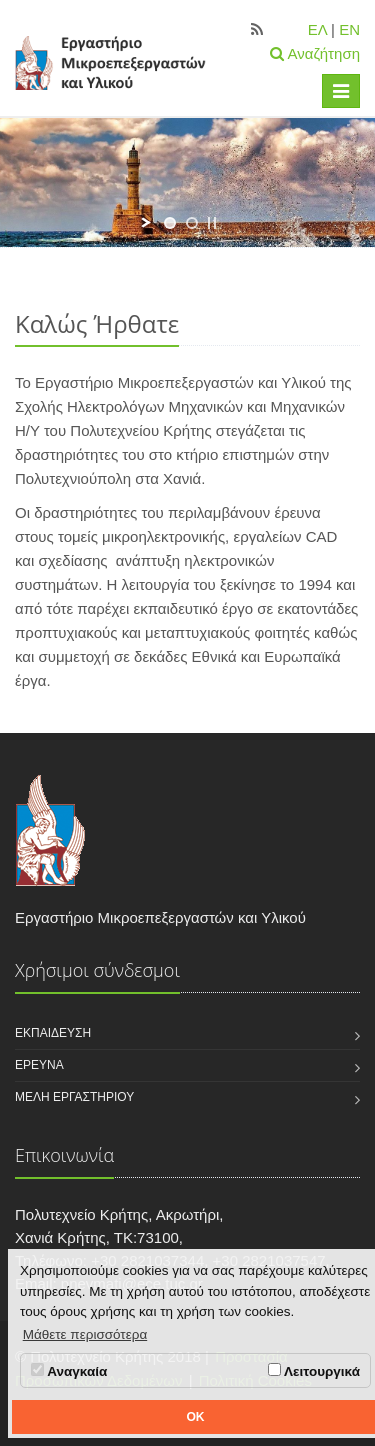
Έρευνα (39, 1065)
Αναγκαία (69, 1371)
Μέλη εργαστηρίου (74, 1097)
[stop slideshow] (212, 223)
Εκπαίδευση (53, 1033)
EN (349, 29)
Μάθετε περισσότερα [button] (85, 1334)
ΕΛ (317, 29)
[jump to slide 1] (170, 223)
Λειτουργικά (314, 1371)
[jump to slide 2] (192, 223)
